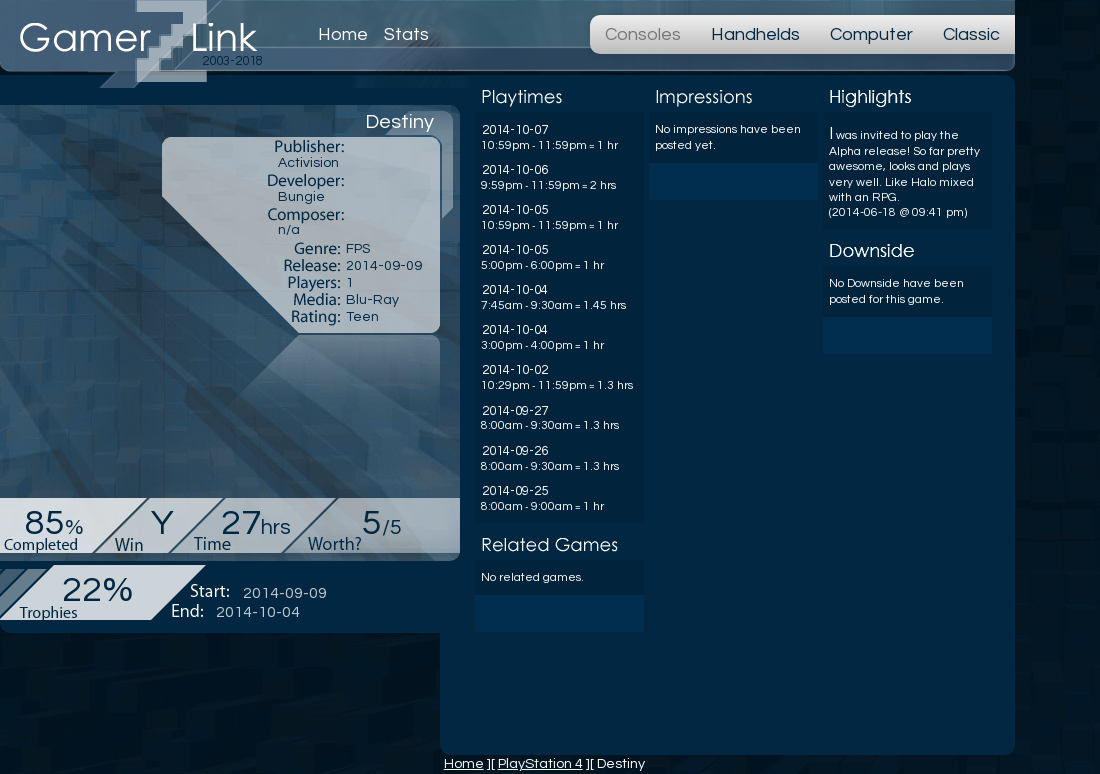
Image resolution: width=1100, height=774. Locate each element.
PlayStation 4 (540, 763)
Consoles (643, 34)
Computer (871, 34)
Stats (406, 35)
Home (343, 35)
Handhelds (755, 34)
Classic (971, 34)
